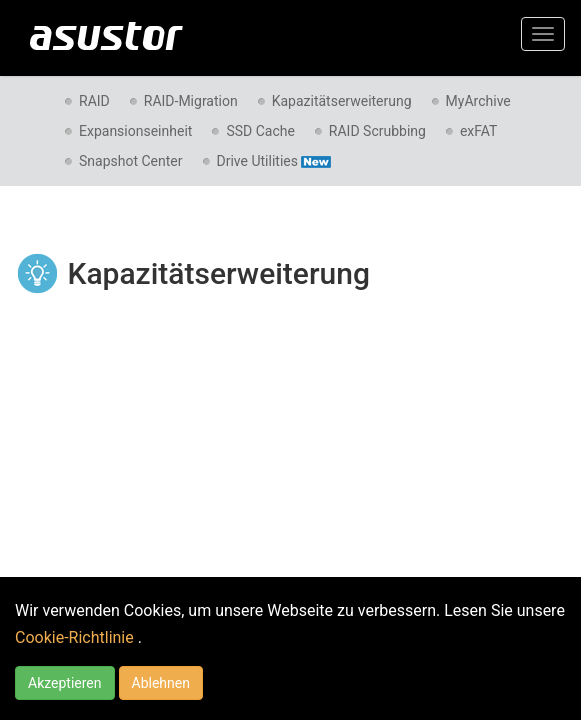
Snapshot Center (131, 161)
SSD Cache (260, 131)
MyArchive (478, 101)
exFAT (479, 131)
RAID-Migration (191, 101)
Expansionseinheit (135, 131)
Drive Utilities (274, 161)
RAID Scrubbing (377, 131)
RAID (94, 101)
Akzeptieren (65, 683)
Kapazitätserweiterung (342, 101)
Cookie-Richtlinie (76, 637)
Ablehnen (161, 683)
